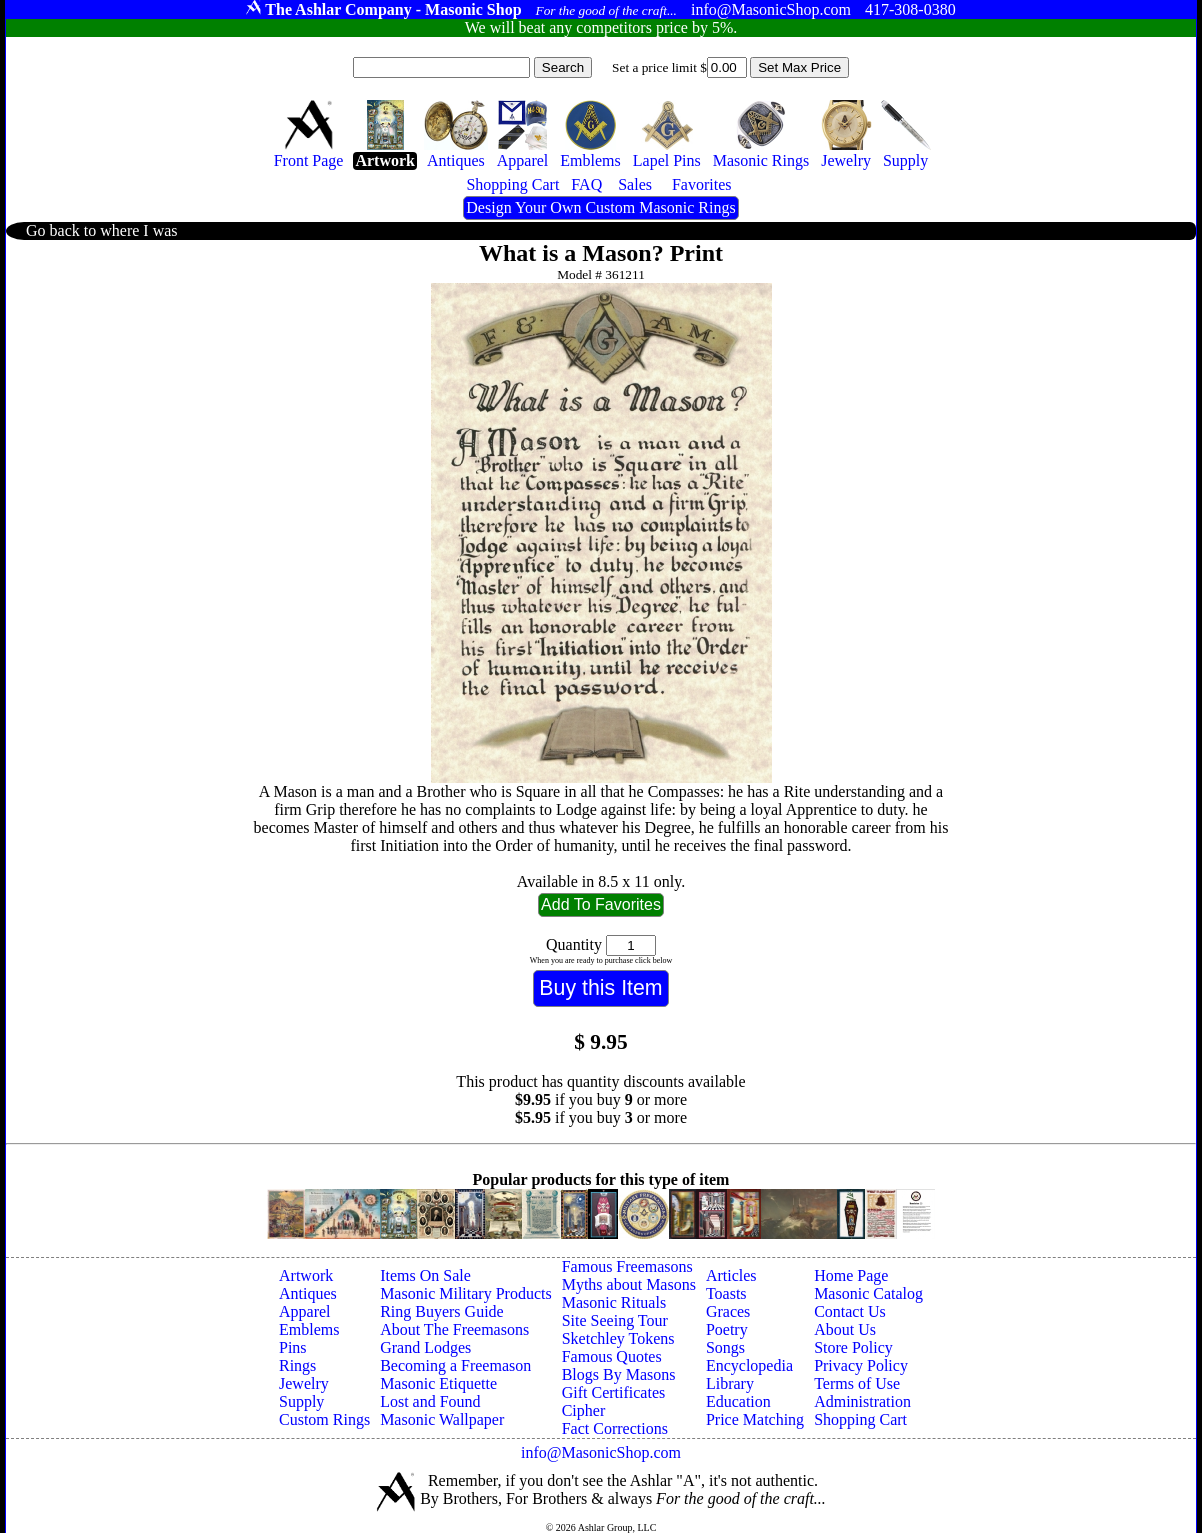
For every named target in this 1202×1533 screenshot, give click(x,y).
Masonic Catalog (868, 1293)
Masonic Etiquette (438, 1383)
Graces (728, 1311)
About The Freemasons (454, 1329)
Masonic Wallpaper (442, 1419)
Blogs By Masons (619, 1374)
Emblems (309, 1329)
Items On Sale (425, 1275)
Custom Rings (324, 1419)
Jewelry (304, 1383)
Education (738, 1401)
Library (730, 1383)
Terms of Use (857, 1383)
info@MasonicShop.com (601, 1452)
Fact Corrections (615, 1428)
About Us (845, 1329)
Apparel (305, 1311)
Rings (297, 1365)
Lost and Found (430, 1401)
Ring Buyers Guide (442, 1311)
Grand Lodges (425, 1347)
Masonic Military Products (466, 1293)
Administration (862, 1401)
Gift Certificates (614, 1392)
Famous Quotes (612, 1356)
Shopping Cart (860, 1419)
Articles (731, 1275)
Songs (725, 1347)
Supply (301, 1401)
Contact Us (850, 1311)
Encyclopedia (749, 1365)
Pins (293, 1347)
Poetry (727, 1329)
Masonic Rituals (614, 1302)
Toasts (726, 1293)
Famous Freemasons (627, 1266)
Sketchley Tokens (618, 1338)
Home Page (851, 1275)
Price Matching (755, 1419)
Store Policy (853, 1347)
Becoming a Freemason (455, 1365)
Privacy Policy (861, 1365)
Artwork (306, 1275)
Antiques (308, 1293)
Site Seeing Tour (615, 1320)
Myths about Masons (629, 1284)
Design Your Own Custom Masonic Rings (600, 207)
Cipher (584, 1410)
